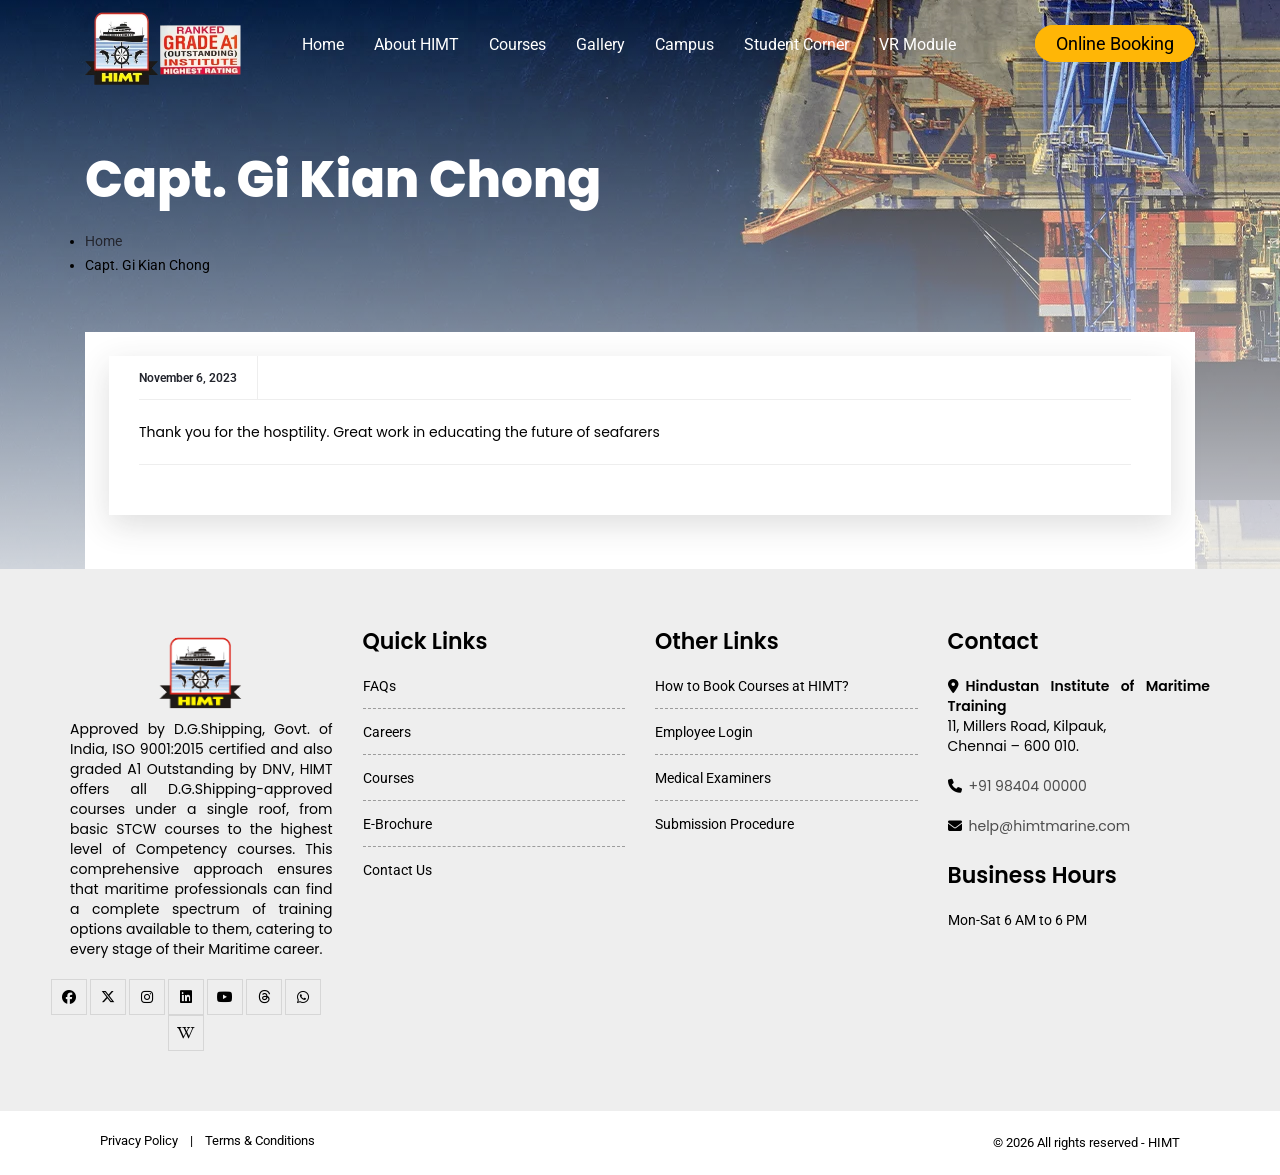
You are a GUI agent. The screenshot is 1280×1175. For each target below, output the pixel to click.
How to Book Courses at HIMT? (752, 686)
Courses (523, 44)
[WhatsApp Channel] (303, 997)
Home (329, 44)
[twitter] (108, 997)
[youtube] (225, 997)
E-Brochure (397, 824)
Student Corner (802, 44)
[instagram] (147, 997)
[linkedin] (186, 997)
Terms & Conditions (260, 1140)
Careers (387, 732)
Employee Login (704, 732)
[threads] (264, 997)
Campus (690, 44)
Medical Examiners (713, 778)
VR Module (923, 44)
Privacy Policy (139, 1140)
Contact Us (397, 870)
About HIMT (422, 44)
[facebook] (69, 997)
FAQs (379, 686)
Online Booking (1115, 43)
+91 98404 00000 (1028, 786)
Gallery (606, 44)
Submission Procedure (724, 824)
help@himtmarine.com (1050, 826)
